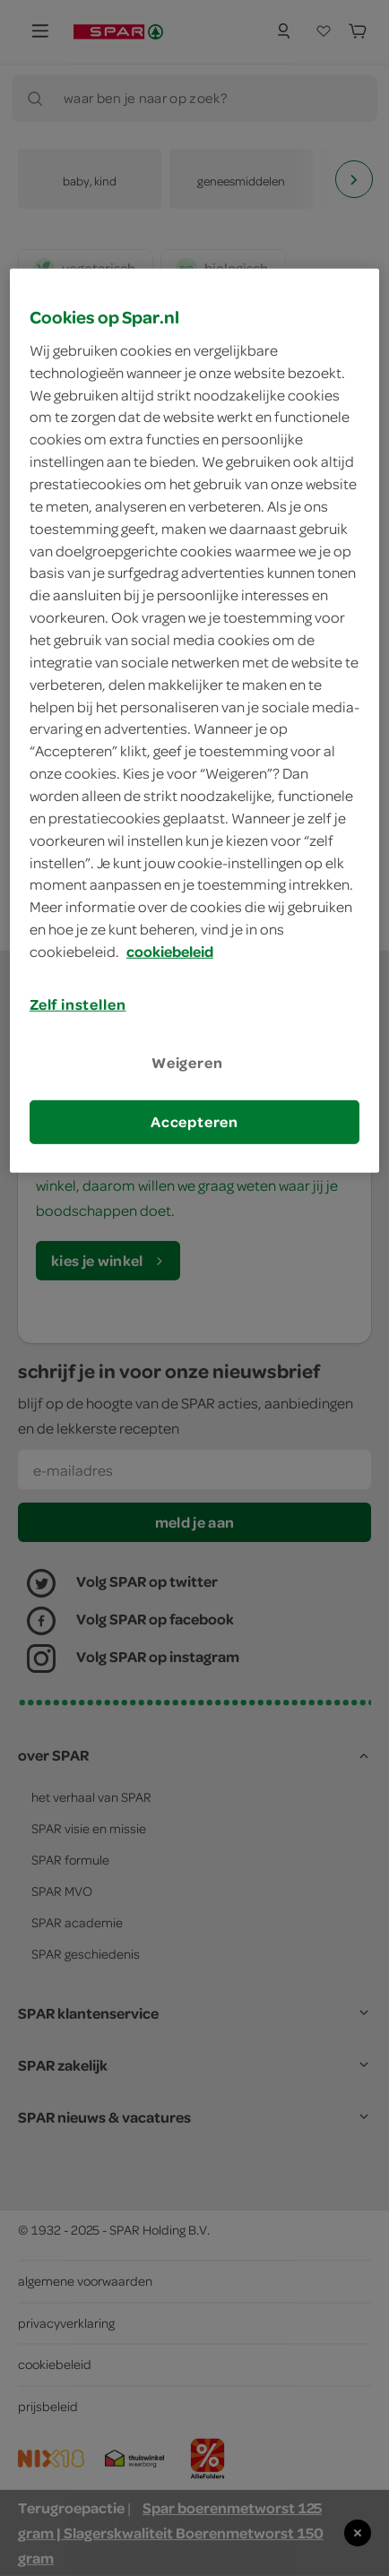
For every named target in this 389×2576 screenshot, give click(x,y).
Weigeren (187, 1063)
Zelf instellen (78, 1004)
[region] (194, 721)
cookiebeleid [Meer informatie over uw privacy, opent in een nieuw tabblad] (169, 951)
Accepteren (194, 1122)
